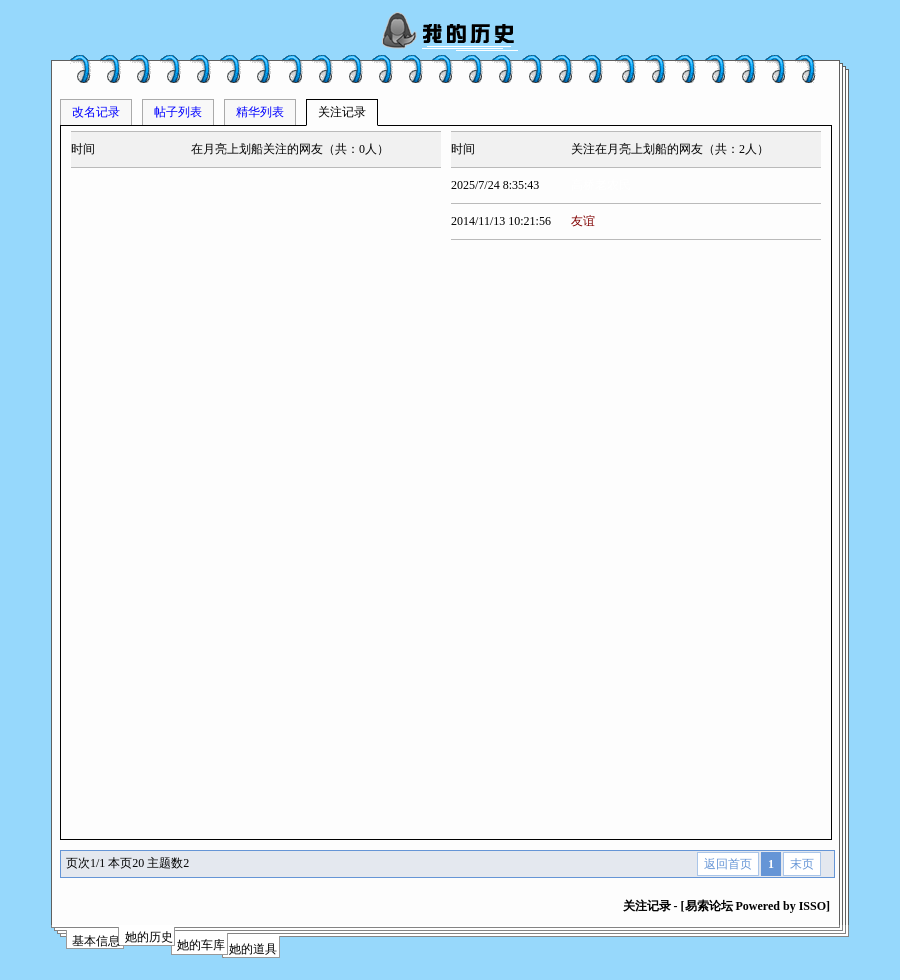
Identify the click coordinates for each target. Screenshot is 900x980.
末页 (802, 864)
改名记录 (96, 112)
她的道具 (253, 949)
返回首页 (728, 864)
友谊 (583, 221)
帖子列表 (178, 112)
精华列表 (260, 112)
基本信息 (96, 941)
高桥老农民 (601, 185)
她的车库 (201, 945)
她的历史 (149, 937)
